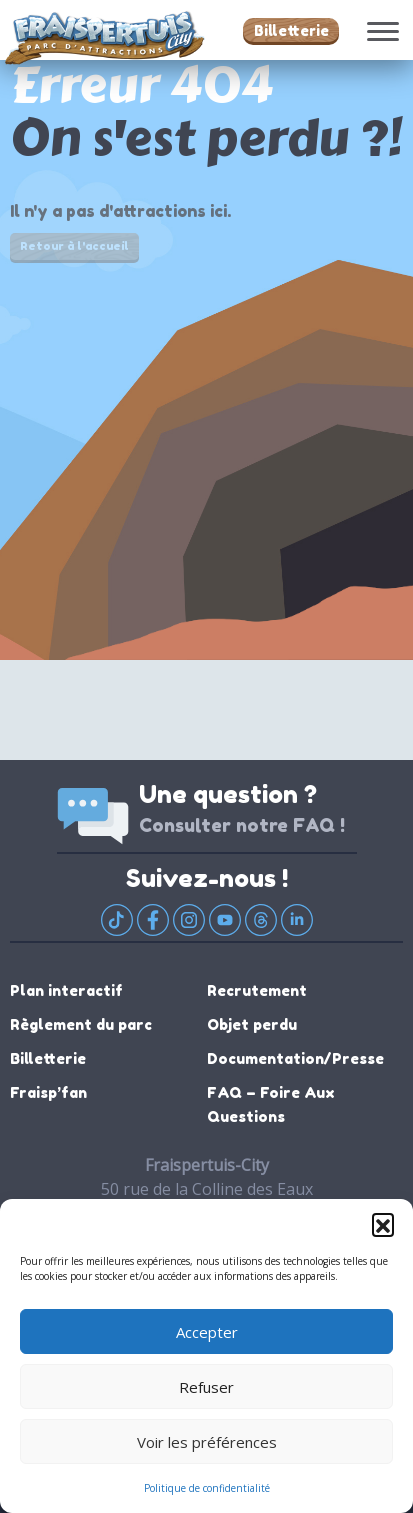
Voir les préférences (207, 1442)
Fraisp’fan (48, 1092)
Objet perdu (252, 1024)
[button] (383, 1224)
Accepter (207, 1332)
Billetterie (291, 30)
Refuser (206, 1387)
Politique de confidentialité (207, 1488)
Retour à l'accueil (74, 246)
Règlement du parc (81, 1024)
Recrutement (257, 990)
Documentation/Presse (295, 1058)
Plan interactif (66, 990)
